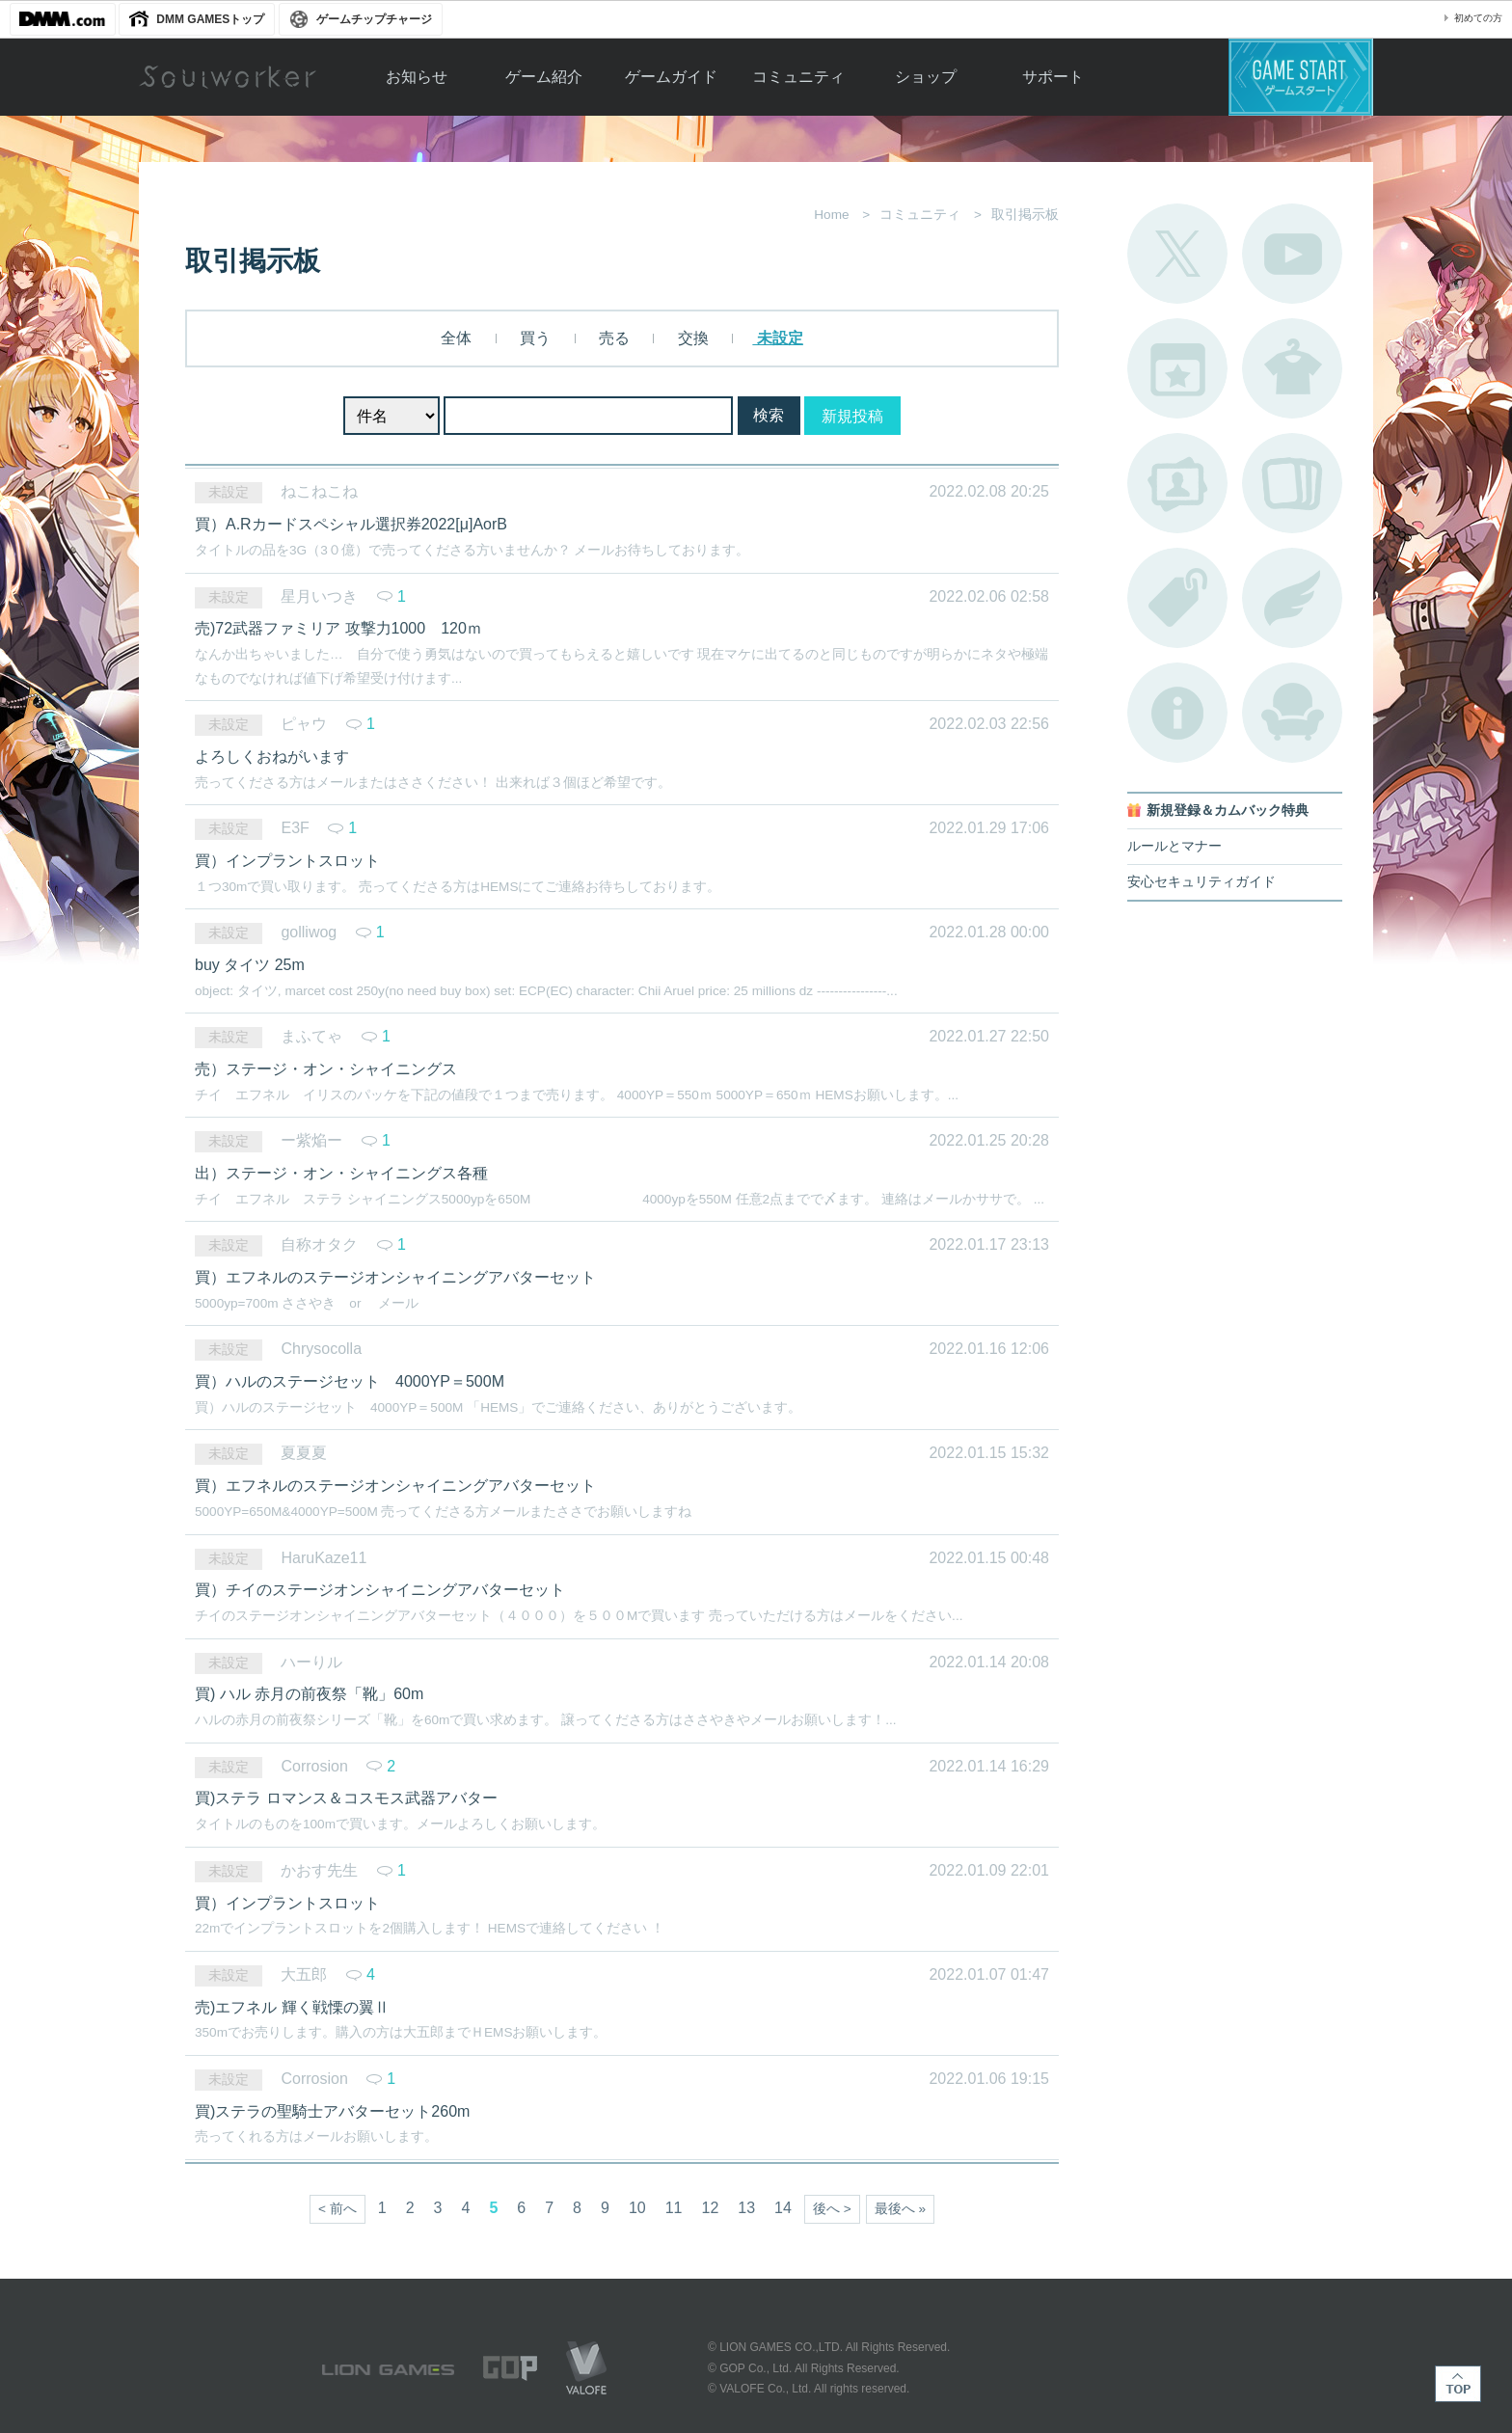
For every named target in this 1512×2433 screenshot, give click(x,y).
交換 (690, 338)
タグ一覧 (1177, 598)
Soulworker (227, 77)
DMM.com (63, 19)
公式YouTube (1292, 253)
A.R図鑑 (1292, 483)
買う (533, 338)
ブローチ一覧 (1292, 598)
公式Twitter (1177, 253)
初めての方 (1478, 18)
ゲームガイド (671, 76)
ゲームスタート (1300, 77)
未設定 (777, 338)
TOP (1458, 2383)
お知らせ (416, 76)
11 (674, 2208)
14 (783, 2208)
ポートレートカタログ (1177, 483)
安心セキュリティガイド (1201, 882)
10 (637, 2208)
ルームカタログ (1292, 712)
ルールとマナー (1174, 846)
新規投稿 (852, 416)
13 (746, 2208)
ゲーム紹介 (543, 76)
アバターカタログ (1292, 368)
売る (612, 338)
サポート (1053, 76)
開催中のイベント (1177, 368)
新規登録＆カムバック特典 (1228, 810)
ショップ (926, 76)
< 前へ (337, 2209)
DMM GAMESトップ (210, 19)
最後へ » (900, 2209)
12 (710, 2208)
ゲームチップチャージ (374, 19)
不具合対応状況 (1177, 712)
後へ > (832, 2209)
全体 (456, 338)
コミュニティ (798, 76)
